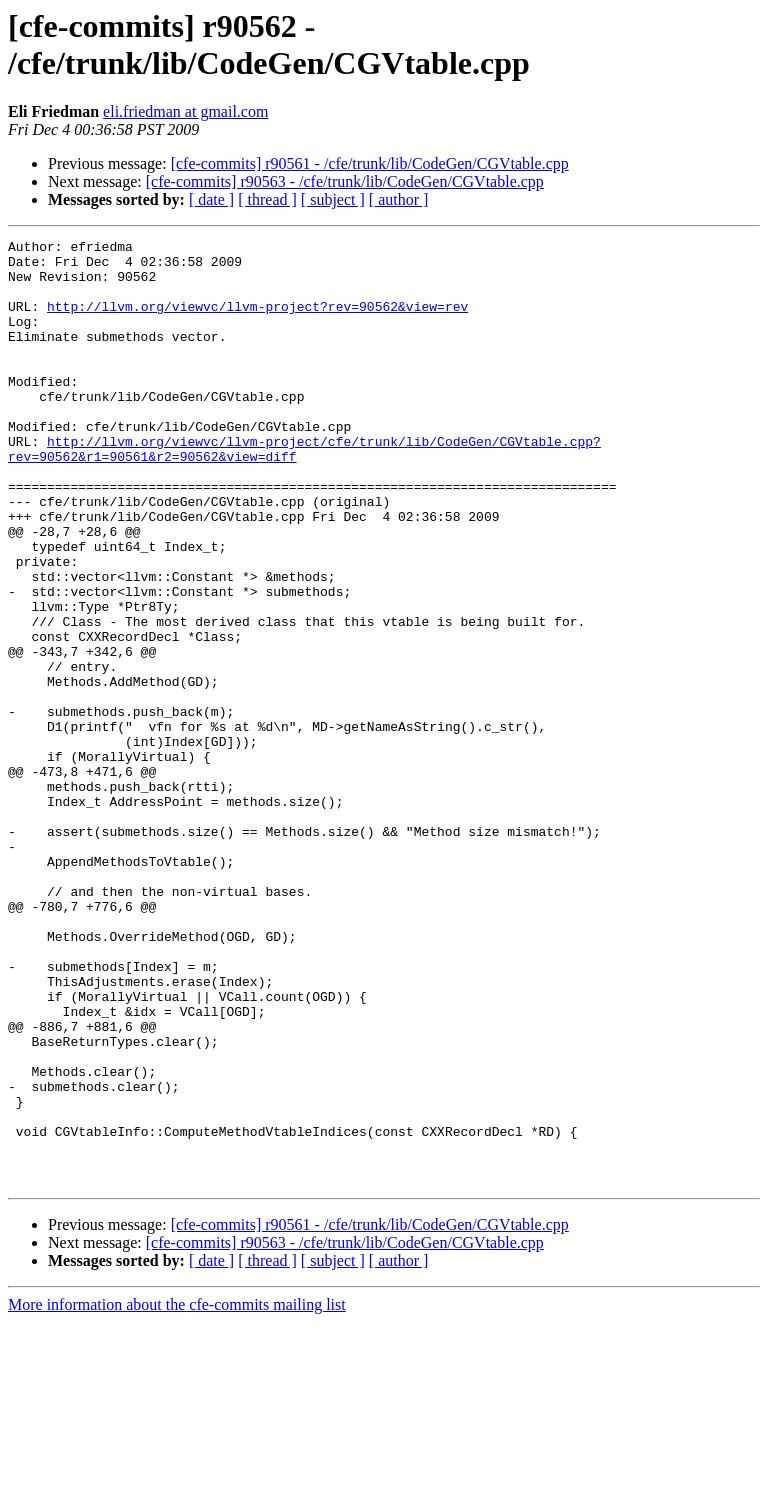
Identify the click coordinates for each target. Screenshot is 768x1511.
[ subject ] (333, 199)
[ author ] (399, 199)
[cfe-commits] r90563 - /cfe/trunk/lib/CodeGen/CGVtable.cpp (345, 181)
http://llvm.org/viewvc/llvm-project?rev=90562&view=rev (257, 321)
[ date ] (211, 199)
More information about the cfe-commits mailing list (177, 1493)
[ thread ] (267, 199)
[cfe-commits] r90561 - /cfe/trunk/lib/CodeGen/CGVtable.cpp (370, 163)
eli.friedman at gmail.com (185, 111)
